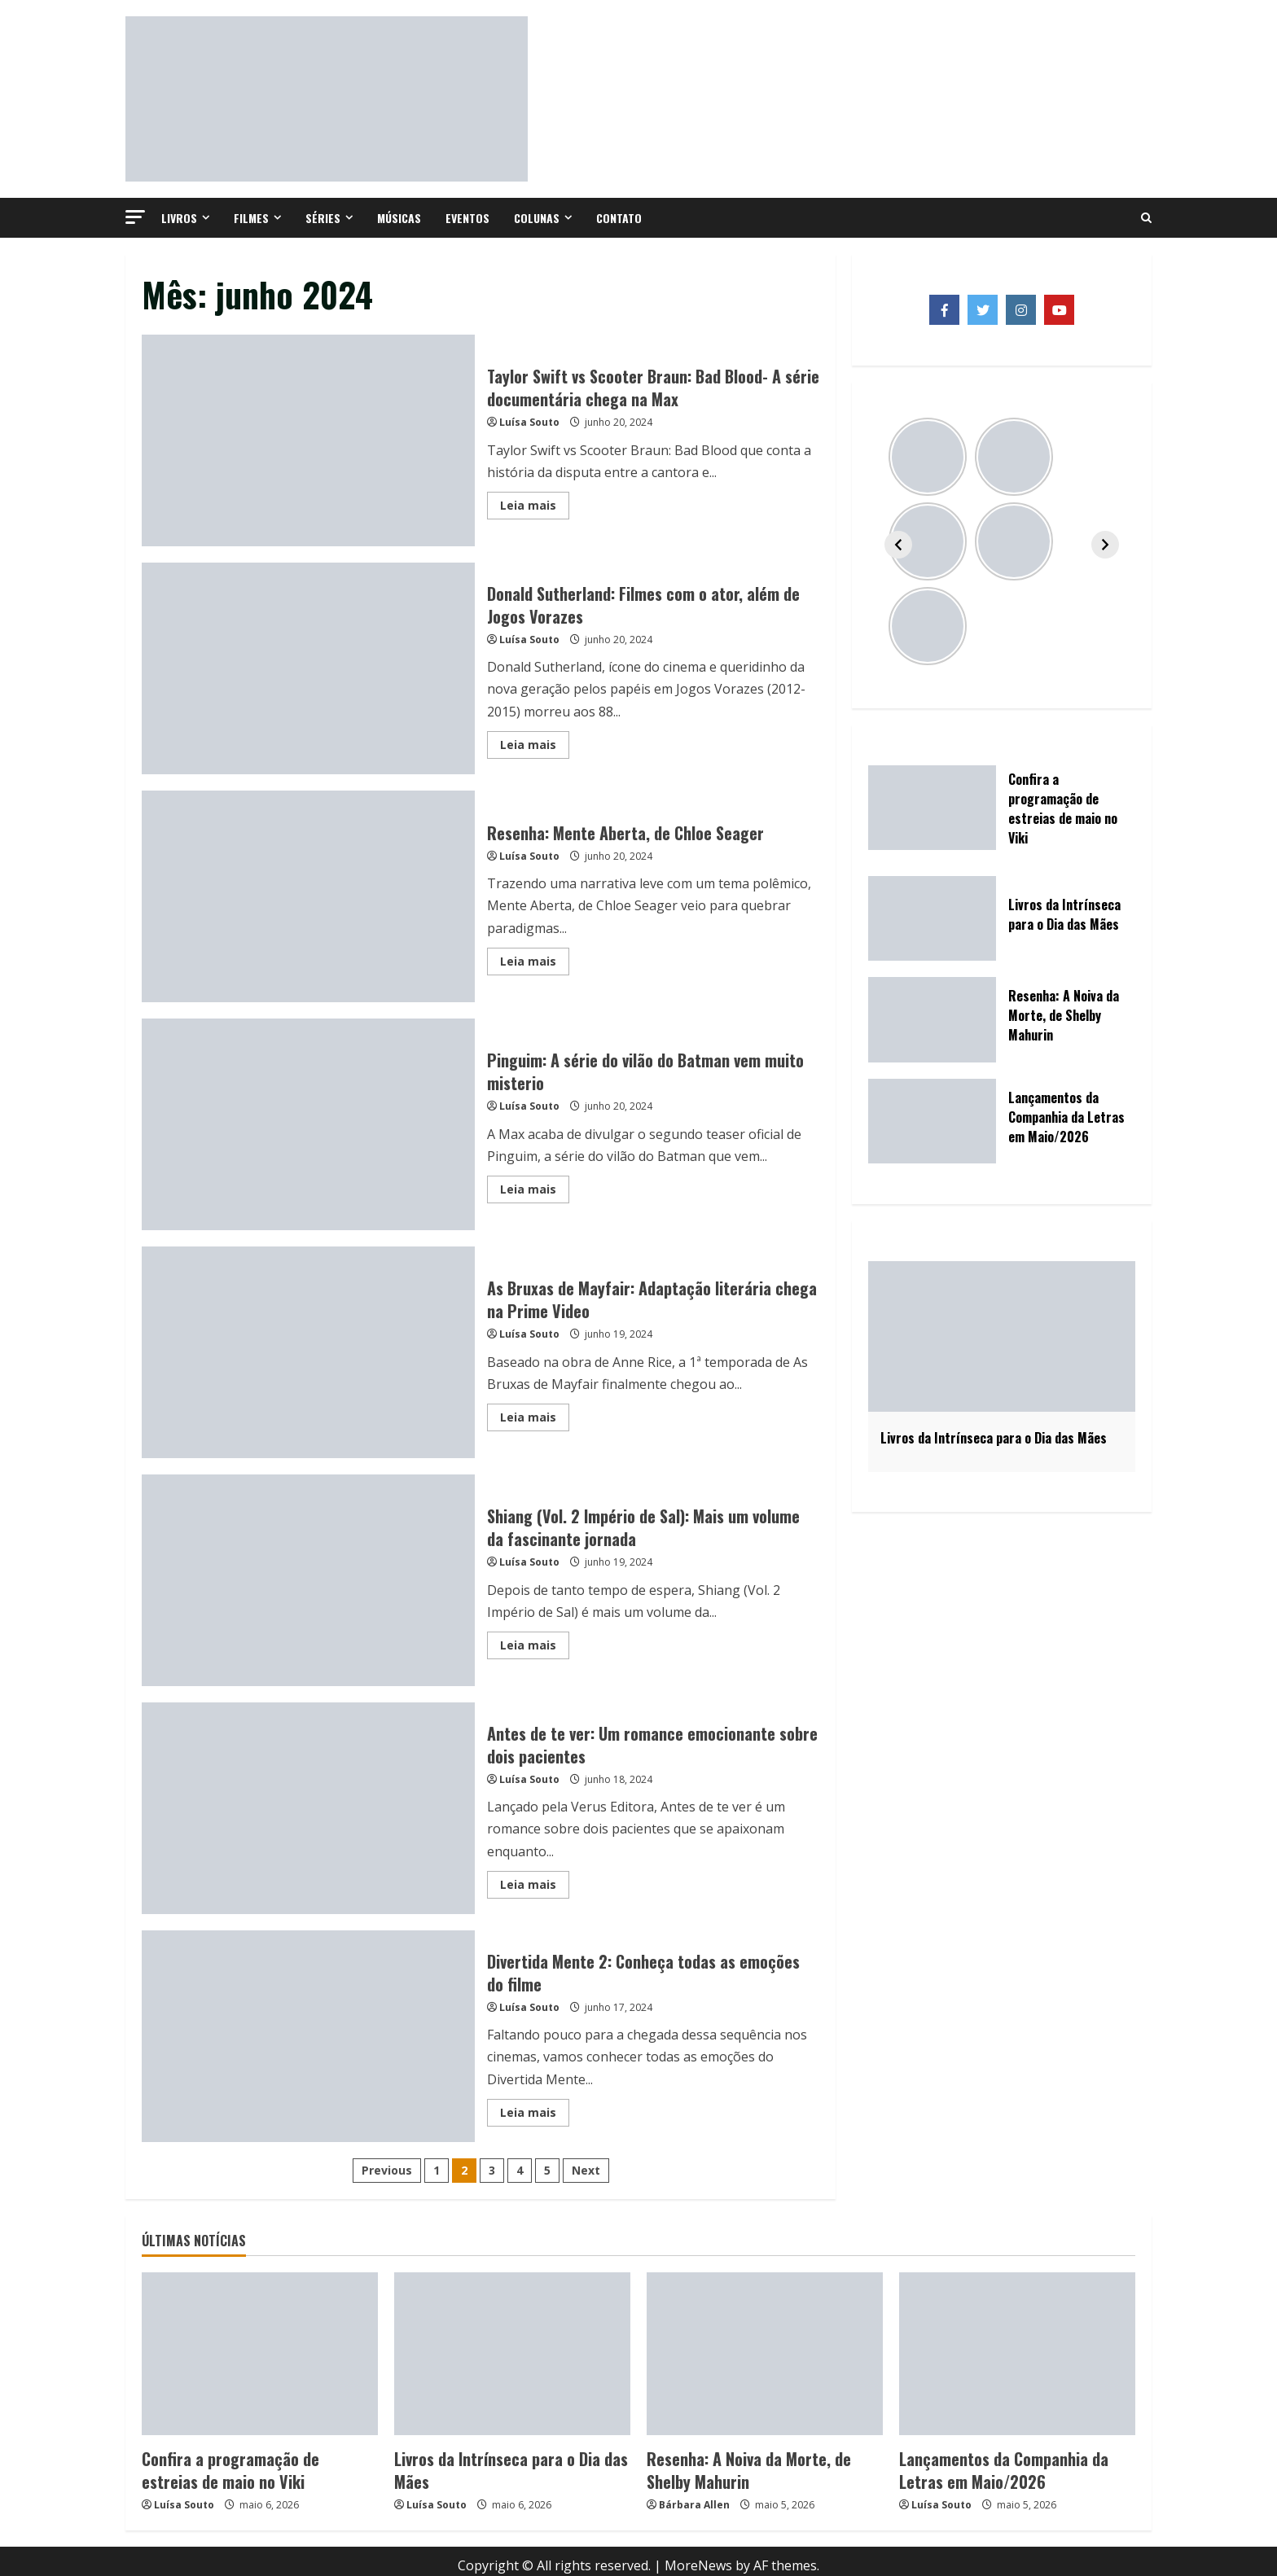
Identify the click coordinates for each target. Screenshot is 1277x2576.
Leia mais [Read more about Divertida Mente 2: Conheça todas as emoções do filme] (534, 2115)
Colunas (537, 217)
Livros (179, 217)
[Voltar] (898, 545)
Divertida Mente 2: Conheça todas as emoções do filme (308, 2036)
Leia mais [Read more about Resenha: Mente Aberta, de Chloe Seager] (534, 964)
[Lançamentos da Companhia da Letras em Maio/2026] (1017, 2353)
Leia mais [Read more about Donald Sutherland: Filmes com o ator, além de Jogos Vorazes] (534, 747)
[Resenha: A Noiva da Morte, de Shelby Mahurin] (765, 2353)
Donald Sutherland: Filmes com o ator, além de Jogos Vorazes (308, 668)
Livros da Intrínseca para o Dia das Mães (507, 2456)
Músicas (399, 217)
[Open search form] (1146, 218)
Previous (387, 2170)
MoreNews (698, 2556)
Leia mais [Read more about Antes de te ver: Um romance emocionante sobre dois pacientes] (534, 1887)
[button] (135, 217)
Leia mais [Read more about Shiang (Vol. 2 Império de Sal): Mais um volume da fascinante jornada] (534, 1647)
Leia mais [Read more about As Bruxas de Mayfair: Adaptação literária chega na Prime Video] (534, 1419)
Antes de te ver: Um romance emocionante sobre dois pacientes (308, 1808)
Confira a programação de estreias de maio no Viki (247, 2465)
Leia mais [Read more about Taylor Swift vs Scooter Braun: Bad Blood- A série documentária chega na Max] (534, 508)
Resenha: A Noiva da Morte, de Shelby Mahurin (750, 2465)
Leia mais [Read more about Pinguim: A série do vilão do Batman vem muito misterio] (534, 1192)
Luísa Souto (529, 422)
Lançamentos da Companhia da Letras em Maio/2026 (1014, 2465)
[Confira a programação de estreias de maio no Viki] (260, 2353)
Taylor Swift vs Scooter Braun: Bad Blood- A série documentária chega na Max (308, 440)
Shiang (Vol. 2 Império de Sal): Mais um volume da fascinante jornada (308, 1580)
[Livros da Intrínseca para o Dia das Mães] (512, 2353)
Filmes (251, 217)
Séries (322, 217)
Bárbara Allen (694, 2496)
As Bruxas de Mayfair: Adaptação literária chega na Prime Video (308, 1352)
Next (586, 2170)
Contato (619, 217)
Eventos (467, 217)
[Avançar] (1105, 545)
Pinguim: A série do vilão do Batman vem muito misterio (308, 1124)
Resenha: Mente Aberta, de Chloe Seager (308, 896)
